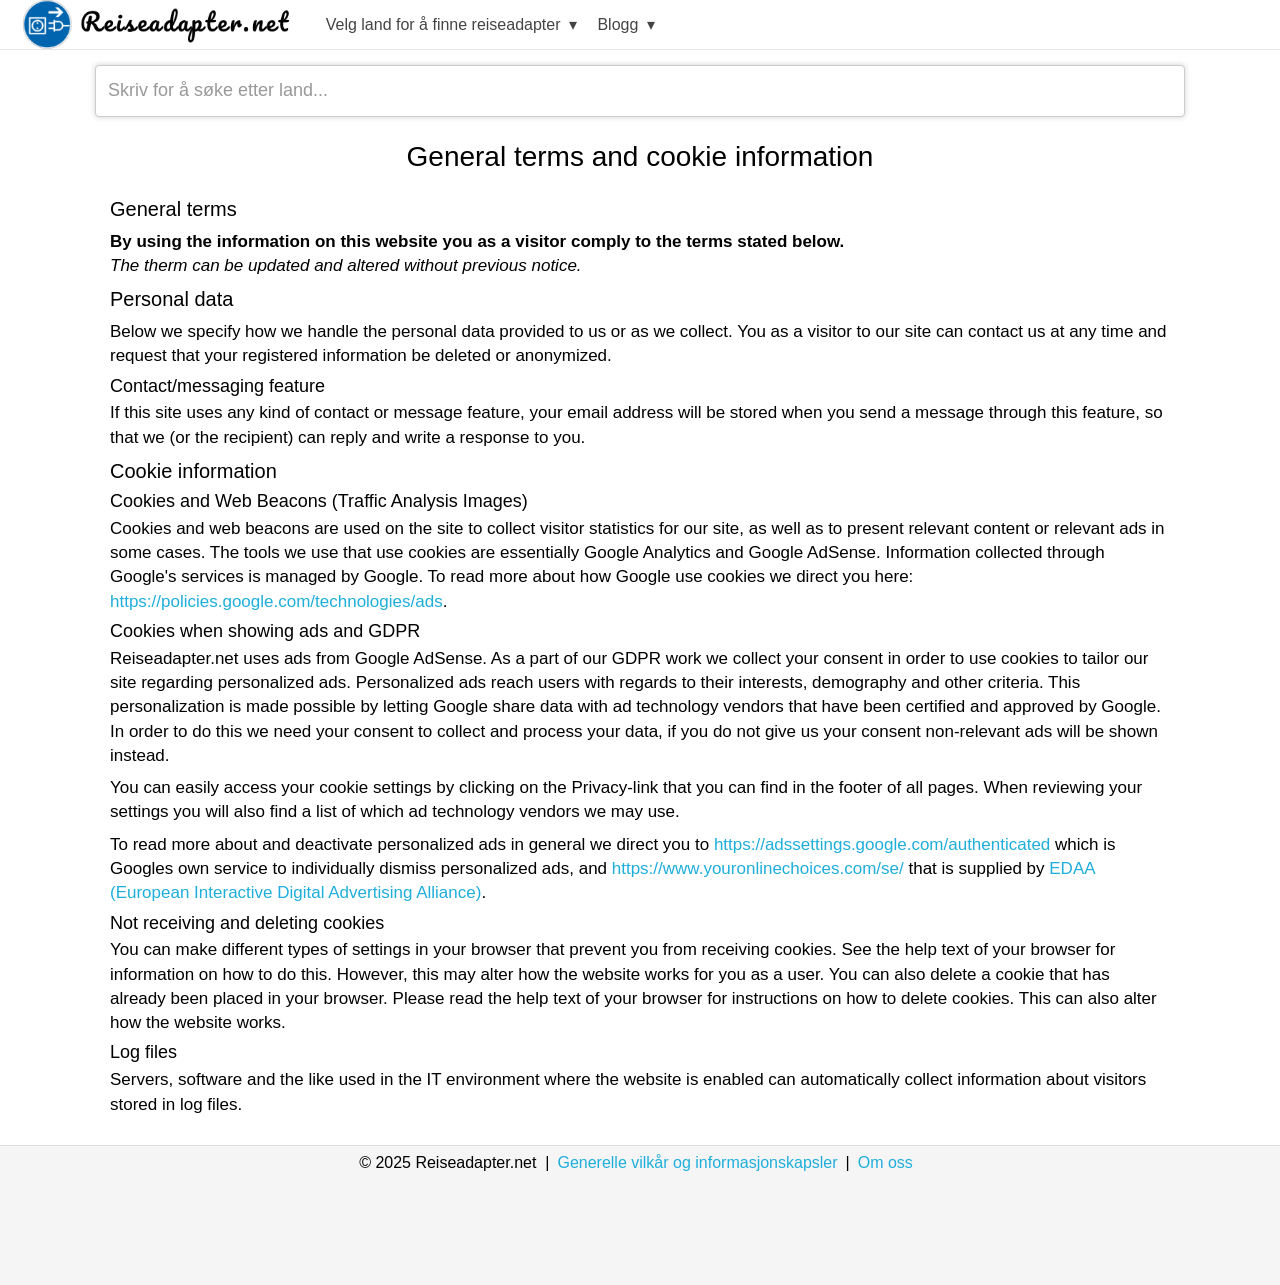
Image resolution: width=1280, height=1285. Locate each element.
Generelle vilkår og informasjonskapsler (697, 1162)
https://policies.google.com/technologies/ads (276, 601)
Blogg (626, 25)
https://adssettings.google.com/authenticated (882, 844)
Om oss (885, 1162)
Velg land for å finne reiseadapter (452, 25)
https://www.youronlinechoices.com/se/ (758, 868)
